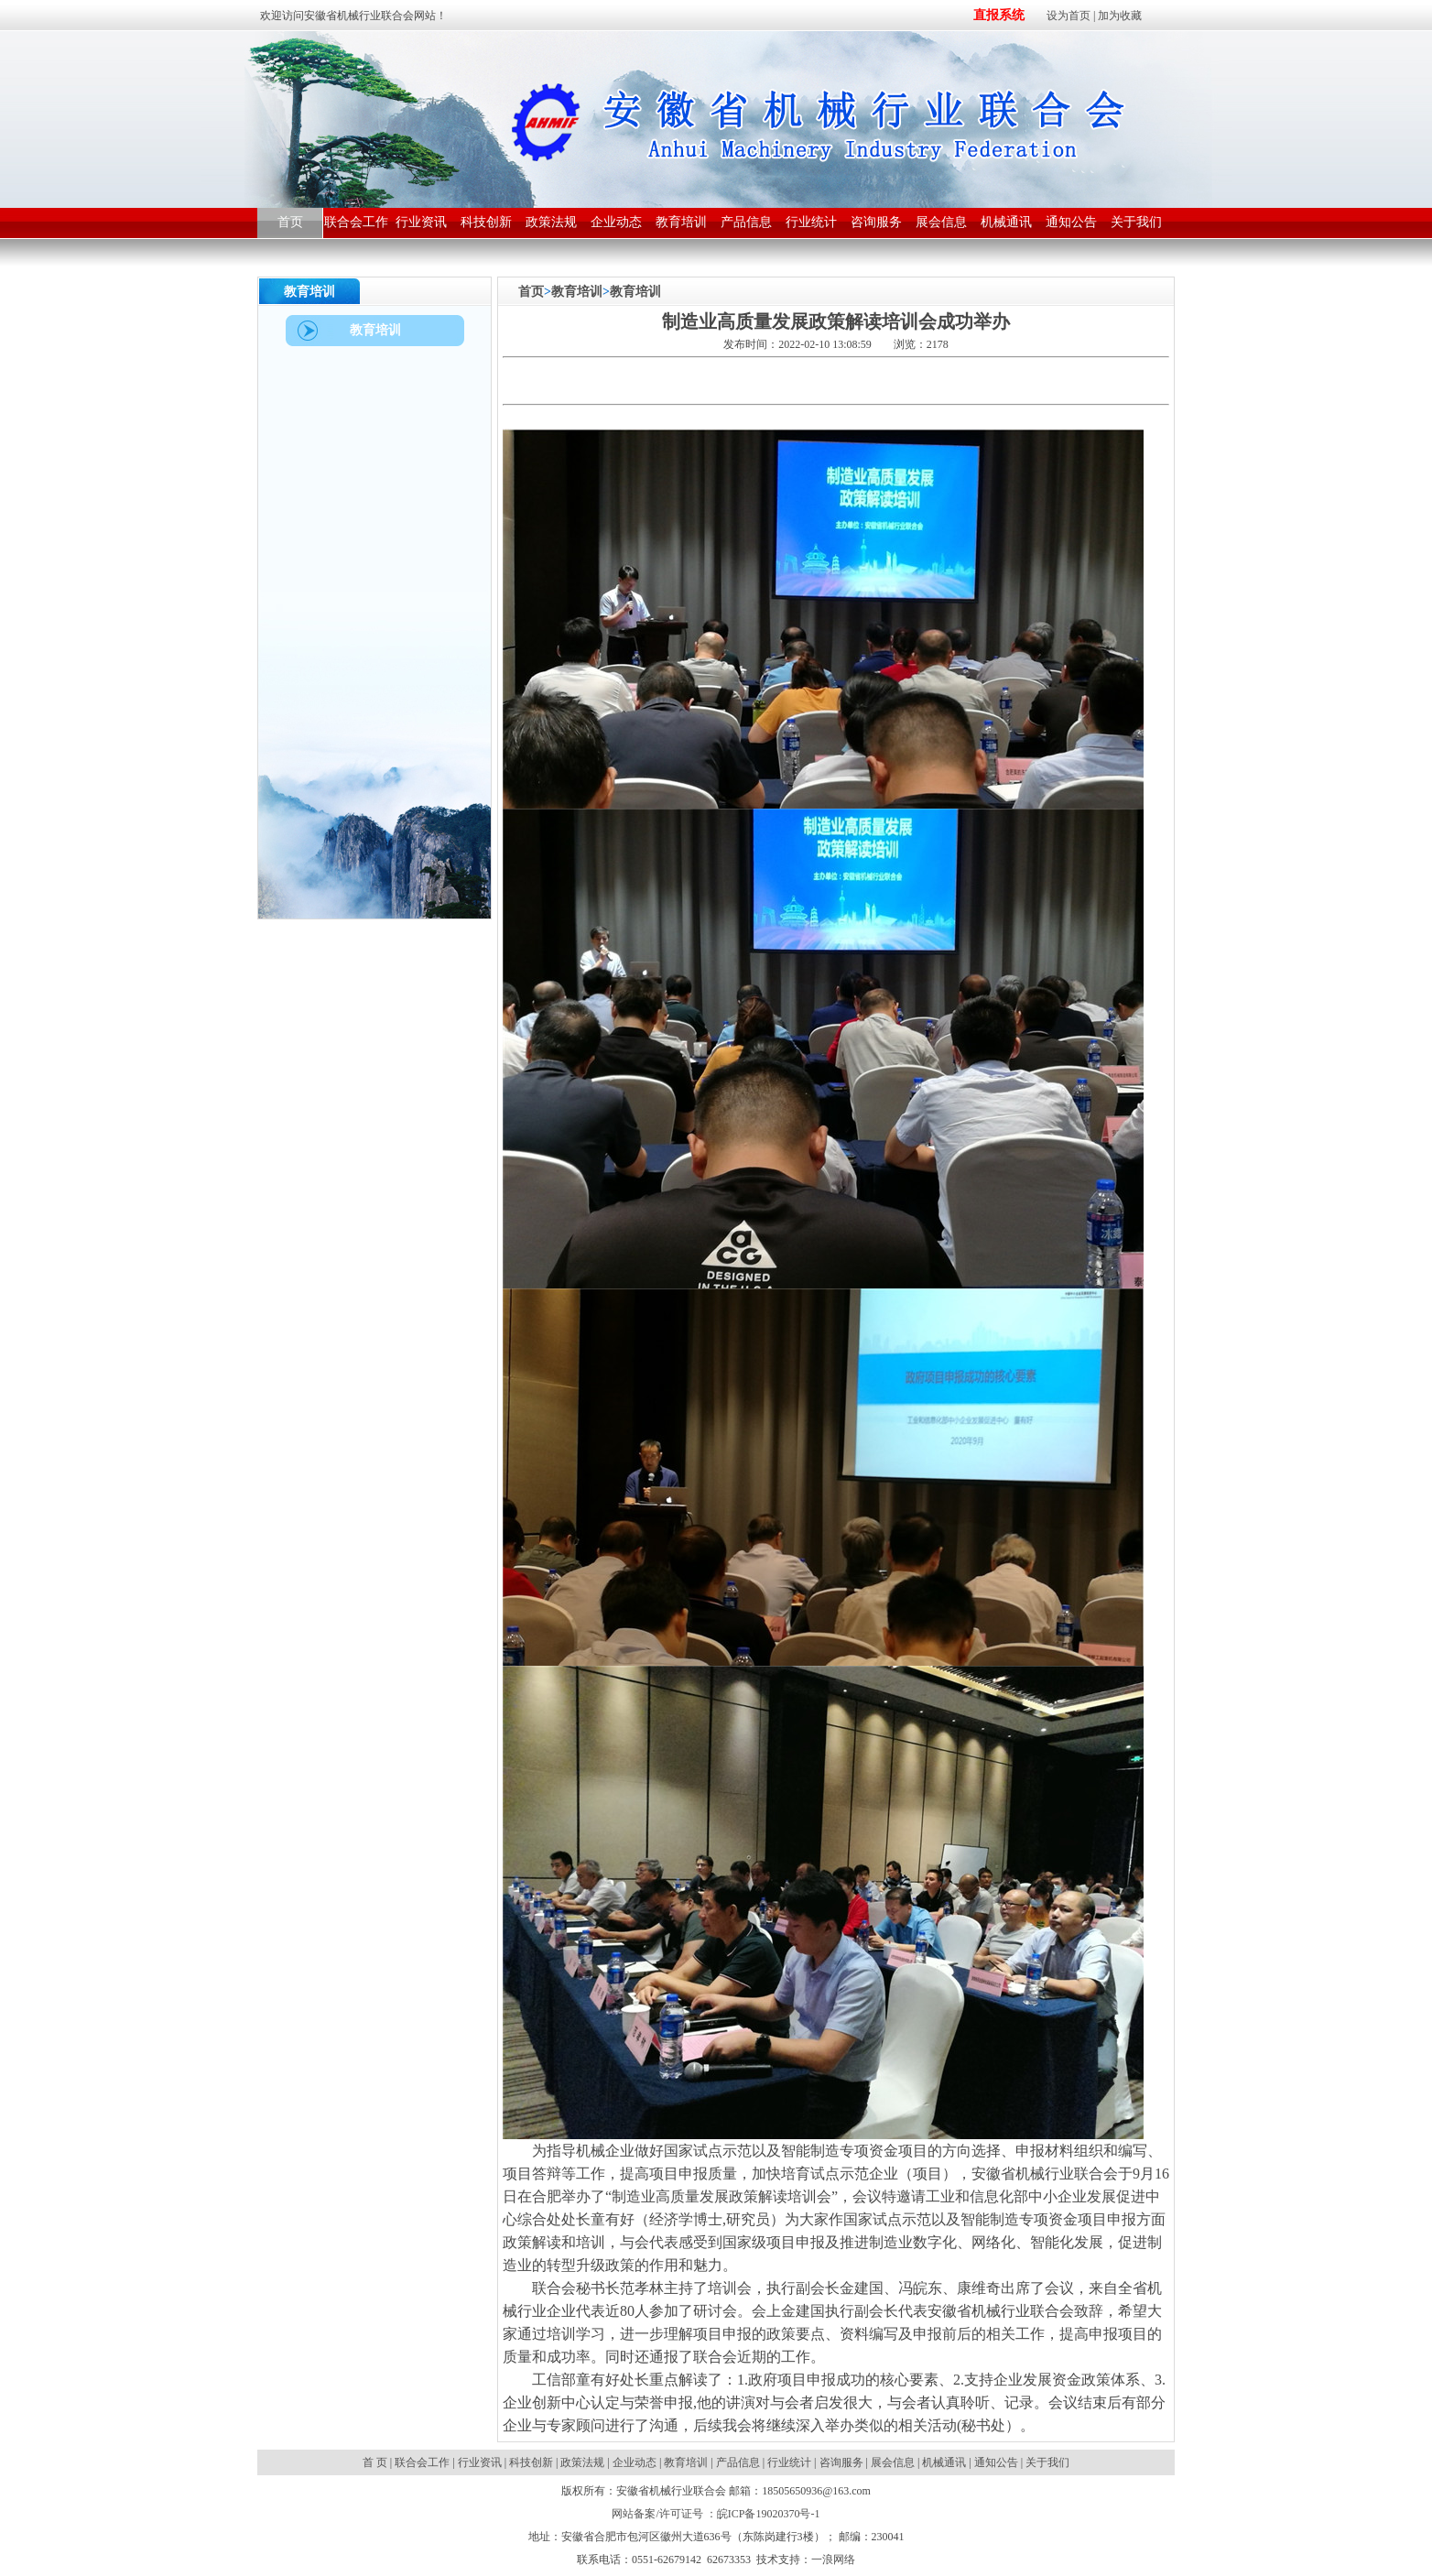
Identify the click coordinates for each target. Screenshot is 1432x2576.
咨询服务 (841, 2462)
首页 (531, 292)
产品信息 (738, 2462)
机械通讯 (944, 2462)
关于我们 (1047, 2462)
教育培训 (576, 292)
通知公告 (996, 2462)
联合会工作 (422, 2462)
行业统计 (789, 2462)
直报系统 (999, 15)
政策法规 (582, 2462)
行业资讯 (480, 2462)
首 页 (376, 2462)
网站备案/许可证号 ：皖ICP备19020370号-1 (715, 2513)
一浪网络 (833, 2559)
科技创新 (531, 2462)
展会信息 (893, 2462)
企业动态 (634, 2462)
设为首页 (1068, 15)
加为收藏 (1120, 15)
